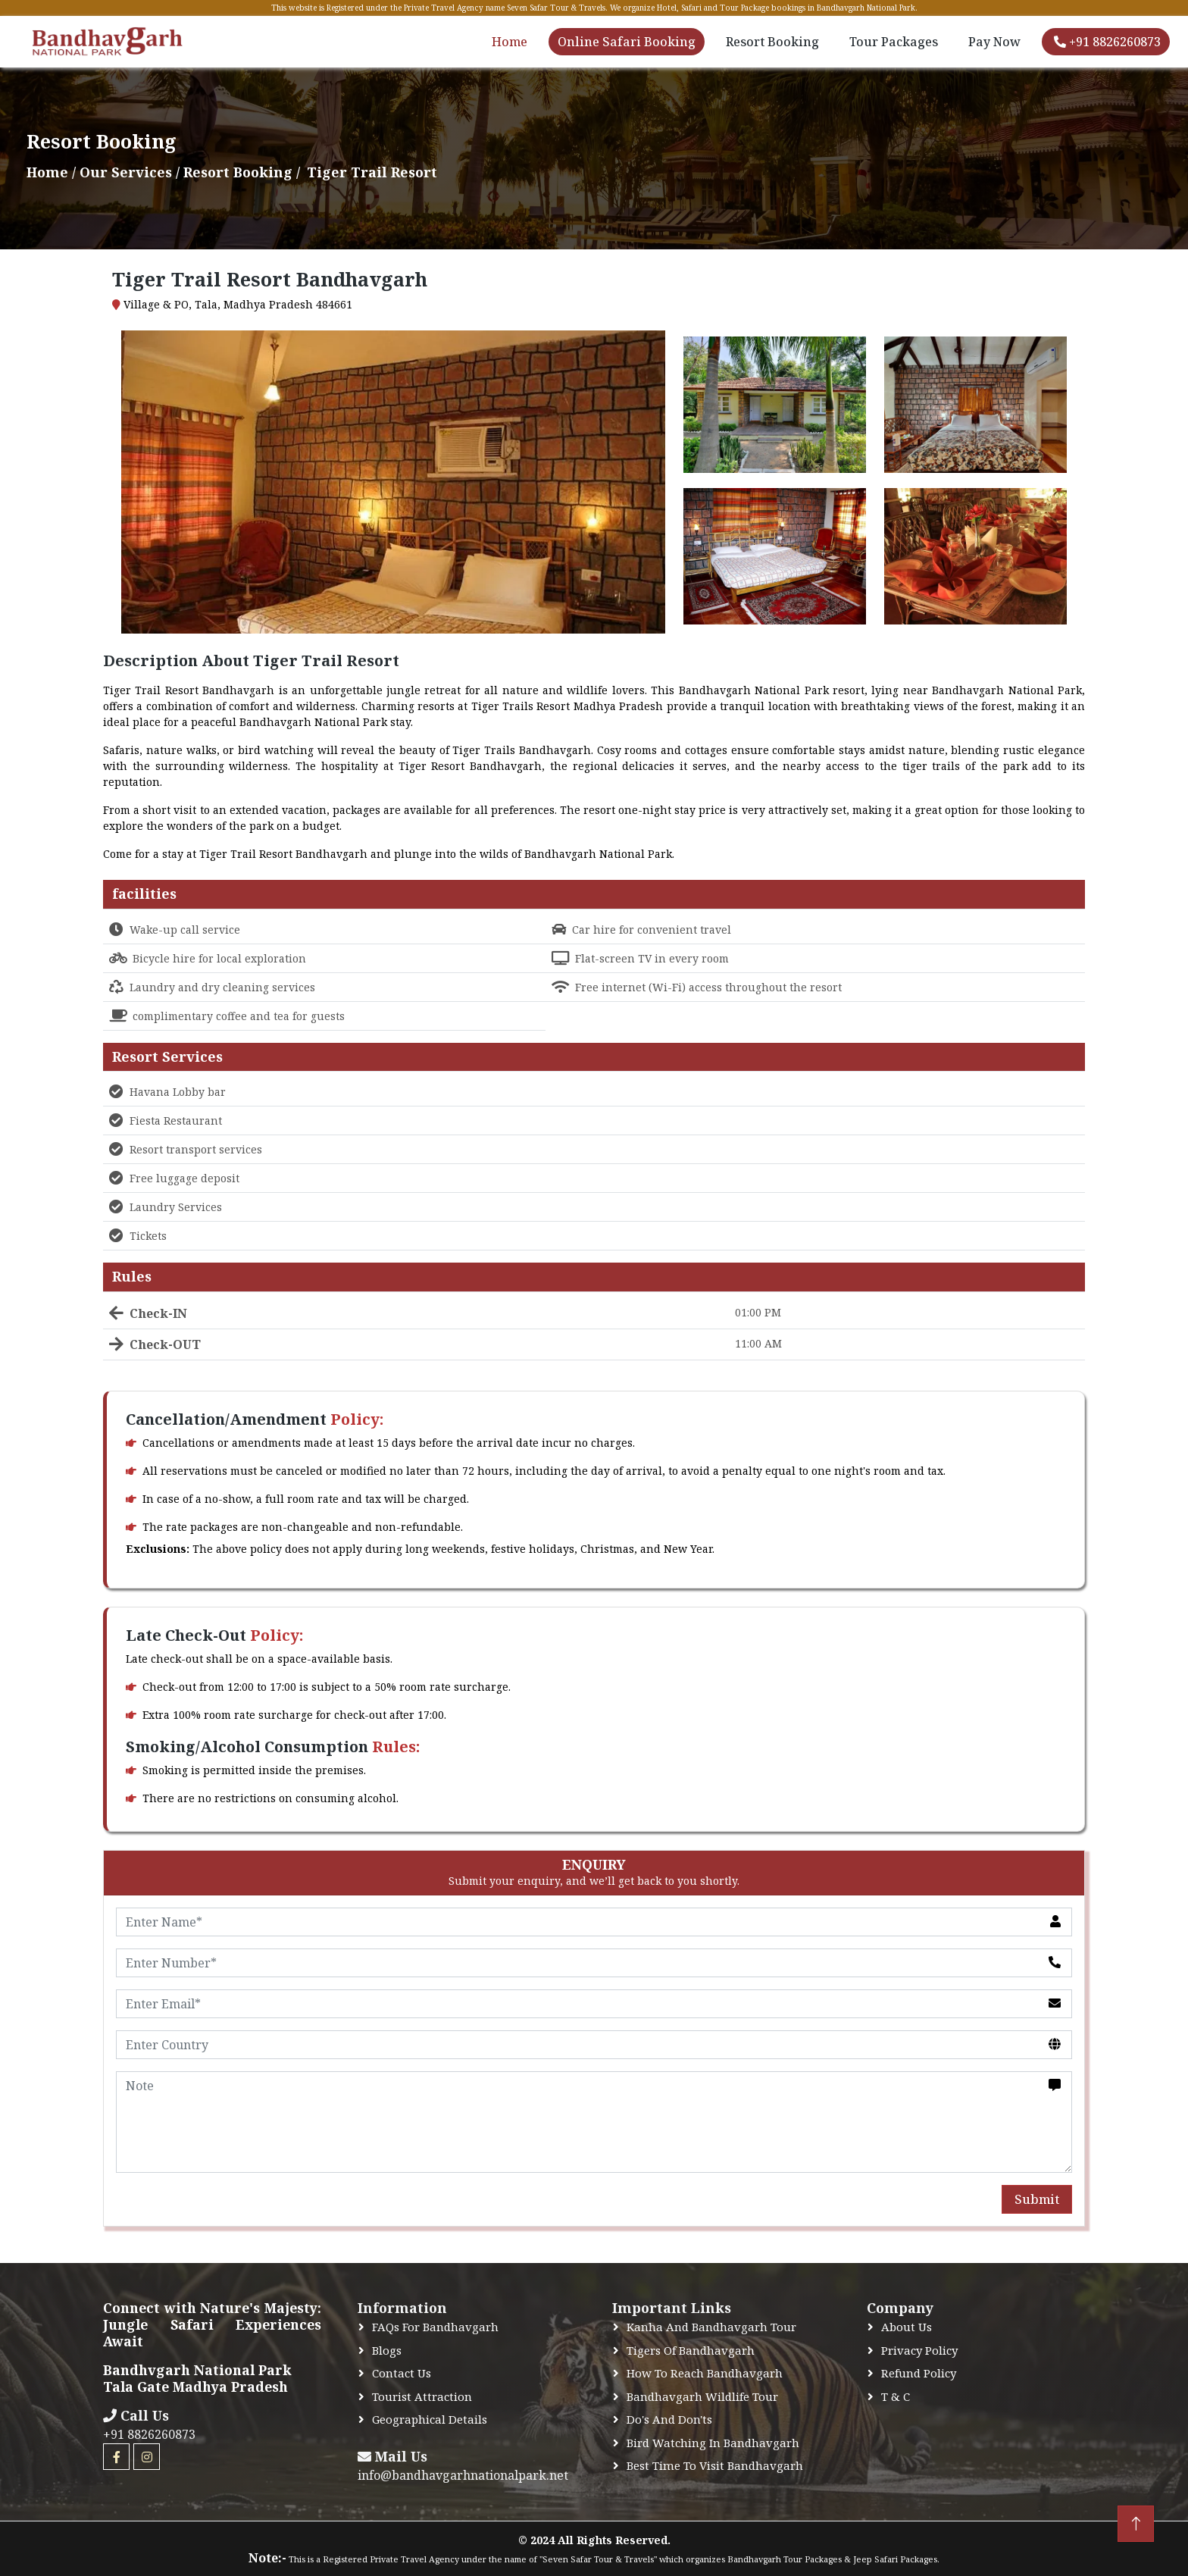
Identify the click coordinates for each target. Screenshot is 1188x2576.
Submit (1036, 2199)
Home (509, 41)
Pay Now (994, 41)
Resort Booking (772, 41)
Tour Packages (893, 41)
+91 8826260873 (1107, 41)
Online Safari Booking (627, 41)
